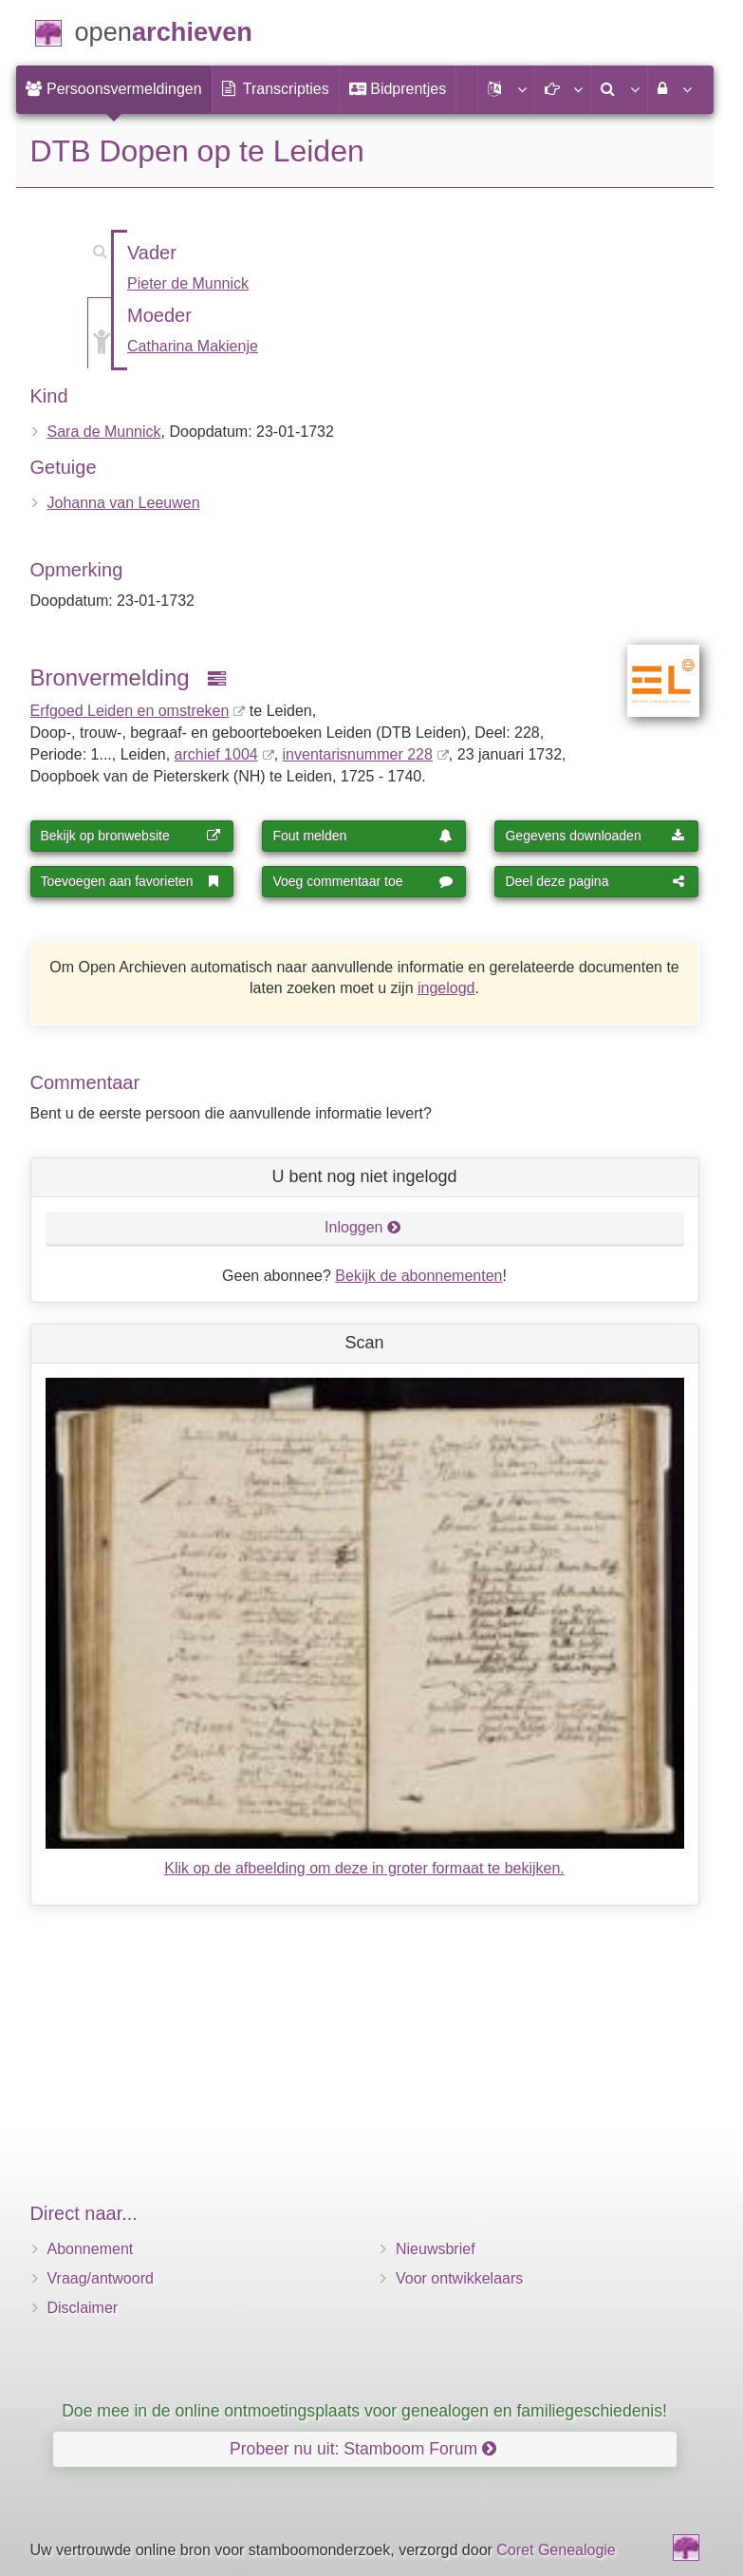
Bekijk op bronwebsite (131, 835)
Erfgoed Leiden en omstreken (130, 711)
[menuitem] (114, 89)
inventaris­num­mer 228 (358, 754)
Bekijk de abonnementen (418, 1276)
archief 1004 (216, 754)
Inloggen (363, 1227)
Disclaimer (83, 2308)
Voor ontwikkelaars (459, 2278)
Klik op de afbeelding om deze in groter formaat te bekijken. (364, 1868)
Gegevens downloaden (595, 835)
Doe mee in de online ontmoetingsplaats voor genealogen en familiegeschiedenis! (364, 2410)
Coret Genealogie (555, 2550)
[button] (505, 89)
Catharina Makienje (192, 346)
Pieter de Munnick (188, 283)
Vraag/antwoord (100, 2278)
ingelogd (446, 988)
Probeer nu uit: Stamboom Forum (363, 2448)
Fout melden (362, 835)
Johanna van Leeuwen (123, 503)
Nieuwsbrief (435, 2249)
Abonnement (90, 2249)
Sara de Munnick (104, 431)
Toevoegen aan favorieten (131, 881)
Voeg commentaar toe (362, 881)
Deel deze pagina (595, 881)
